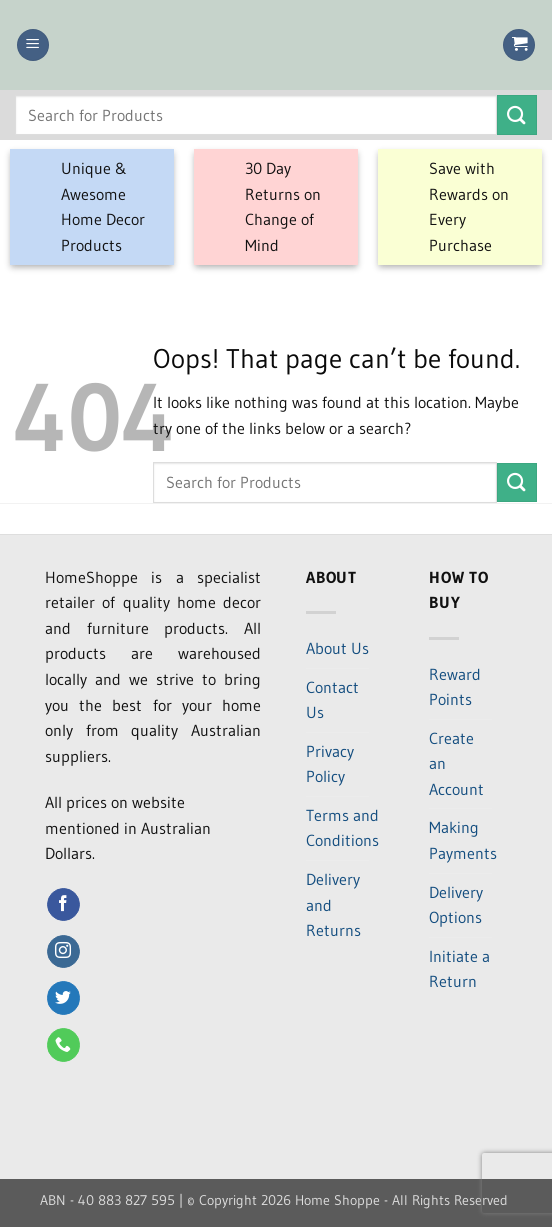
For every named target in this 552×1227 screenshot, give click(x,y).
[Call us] (63, 1045)
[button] (33, 45)
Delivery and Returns (333, 904)
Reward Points (455, 687)
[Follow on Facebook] (63, 905)
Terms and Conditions (342, 828)
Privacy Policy (330, 764)
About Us (337, 648)
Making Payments (463, 840)
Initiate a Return (459, 969)
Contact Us (332, 700)
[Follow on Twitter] (63, 998)
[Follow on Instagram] (63, 952)
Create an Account (456, 763)
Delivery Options (456, 905)
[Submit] (517, 114)
